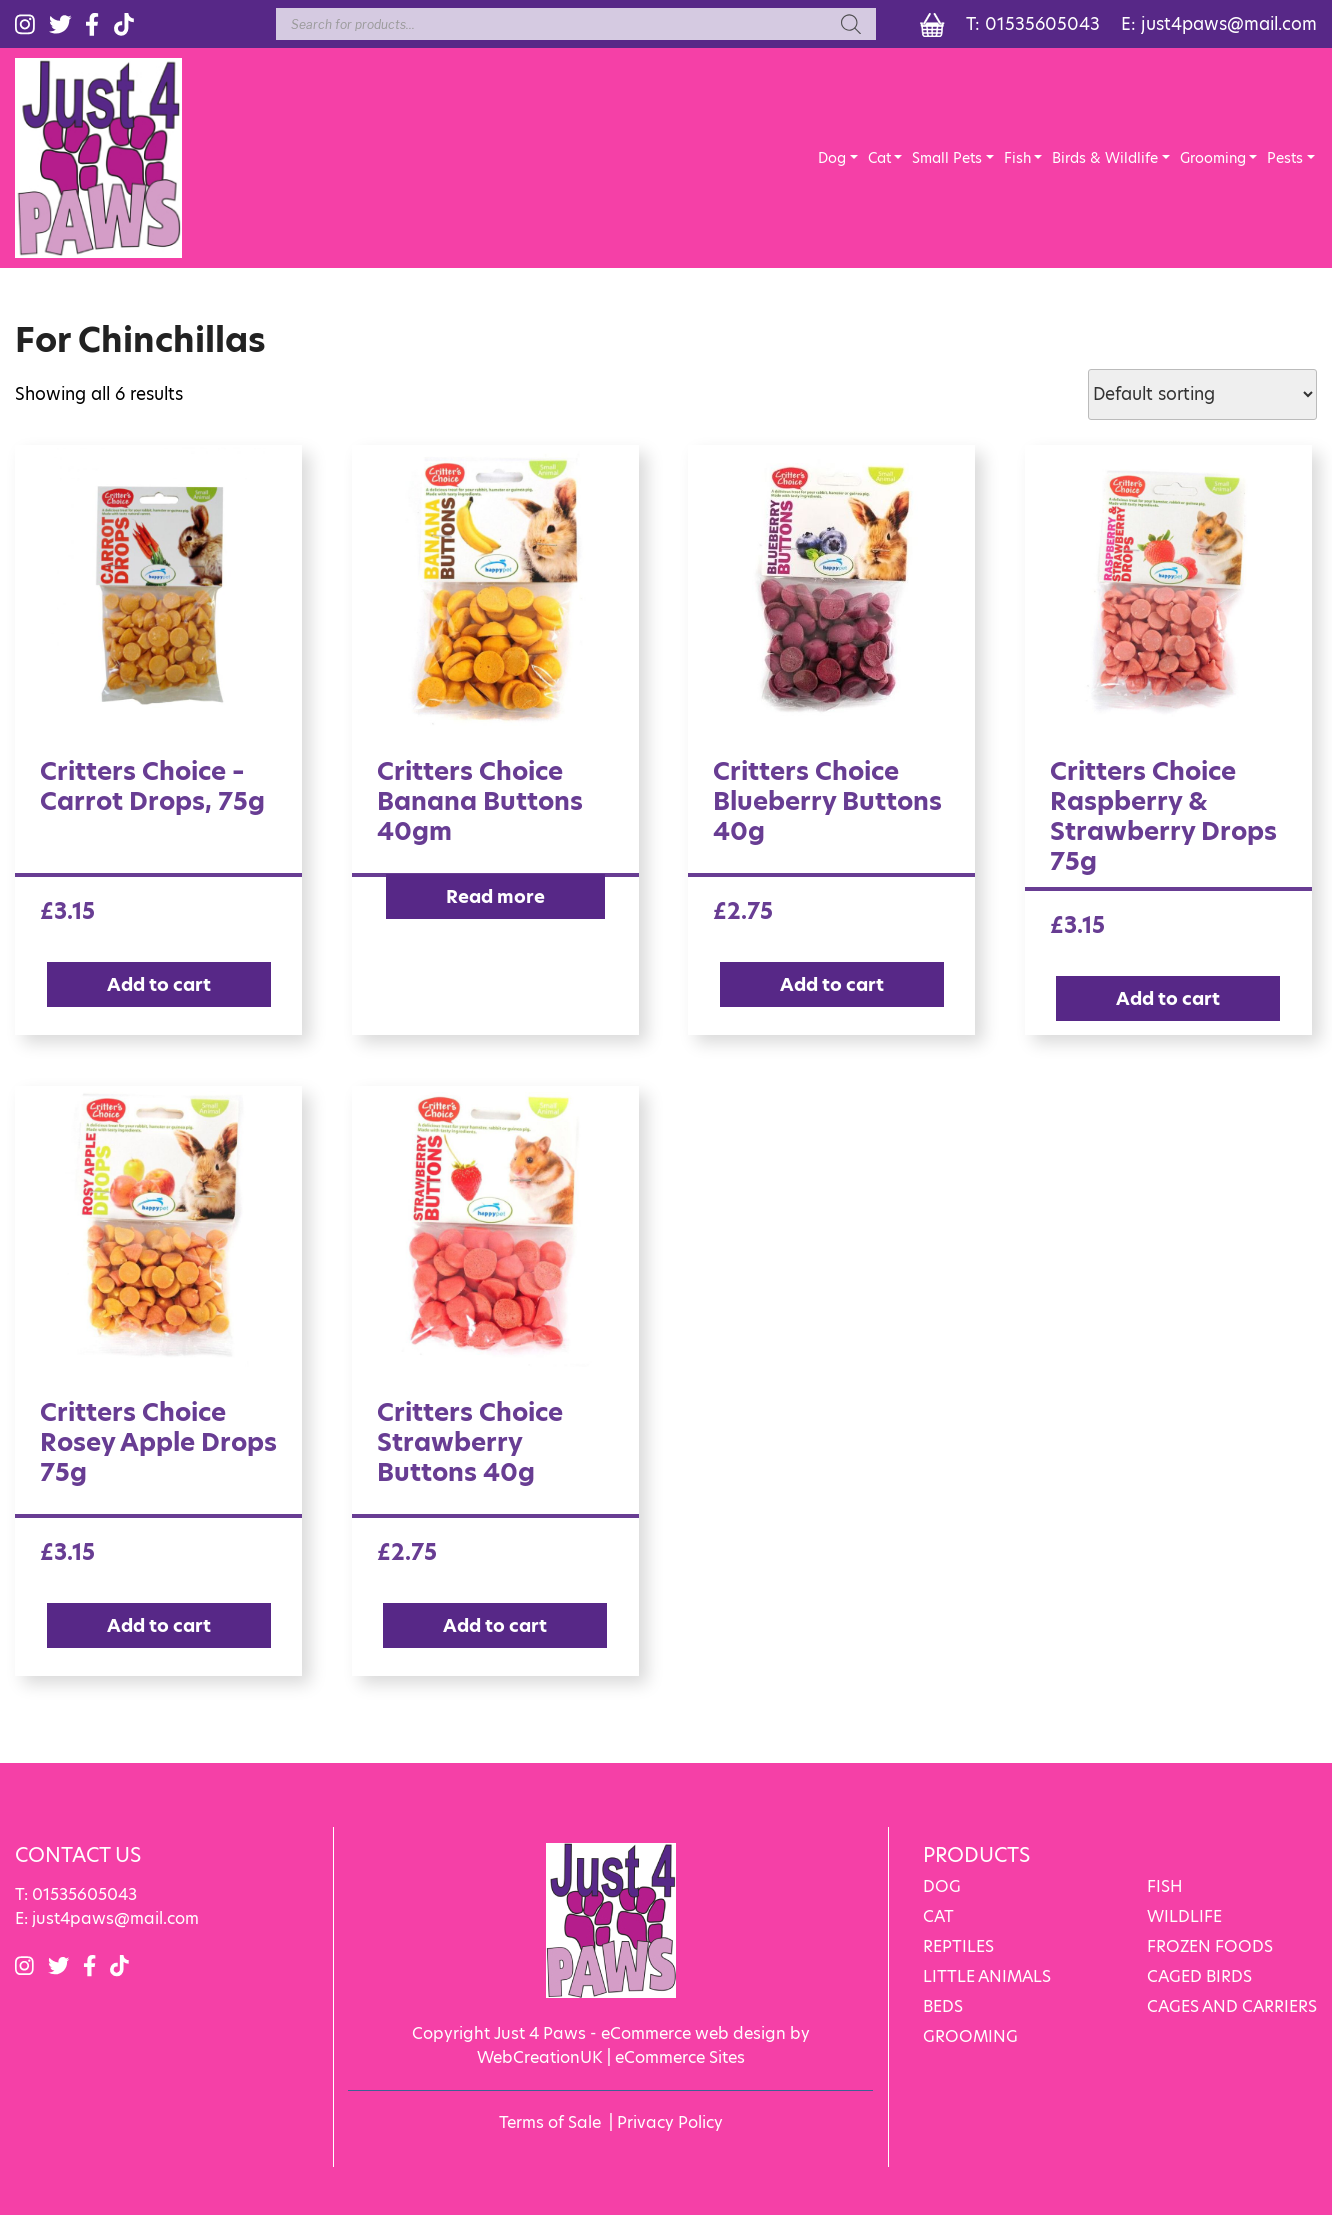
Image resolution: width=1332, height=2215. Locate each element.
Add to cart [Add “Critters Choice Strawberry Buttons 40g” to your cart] (495, 1625)
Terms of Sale (550, 2122)
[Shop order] (1202, 394)
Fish (1017, 158)
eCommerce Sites (680, 2057)
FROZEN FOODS (1210, 1946)
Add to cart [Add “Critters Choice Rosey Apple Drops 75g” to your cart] (159, 1625)
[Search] (851, 24)
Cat (879, 158)
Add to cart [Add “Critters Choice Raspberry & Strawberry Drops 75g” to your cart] (1168, 998)
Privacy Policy (670, 2122)
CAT (938, 1916)
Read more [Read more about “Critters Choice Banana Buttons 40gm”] (495, 896)
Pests (1285, 158)
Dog (832, 158)
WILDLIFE (1184, 1916)
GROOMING (970, 2036)
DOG (942, 1886)
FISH (1165, 1886)
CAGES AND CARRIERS (1232, 2006)
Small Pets (947, 158)
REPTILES (958, 1946)
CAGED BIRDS (1199, 1976)
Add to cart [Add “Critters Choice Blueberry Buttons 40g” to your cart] (832, 984)
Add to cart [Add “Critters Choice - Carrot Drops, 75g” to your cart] (159, 984)
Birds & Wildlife (1105, 158)
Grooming (1213, 158)
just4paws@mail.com (1229, 24)
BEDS (943, 2006)
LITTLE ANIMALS (987, 1976)
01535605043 (1042, 24)
